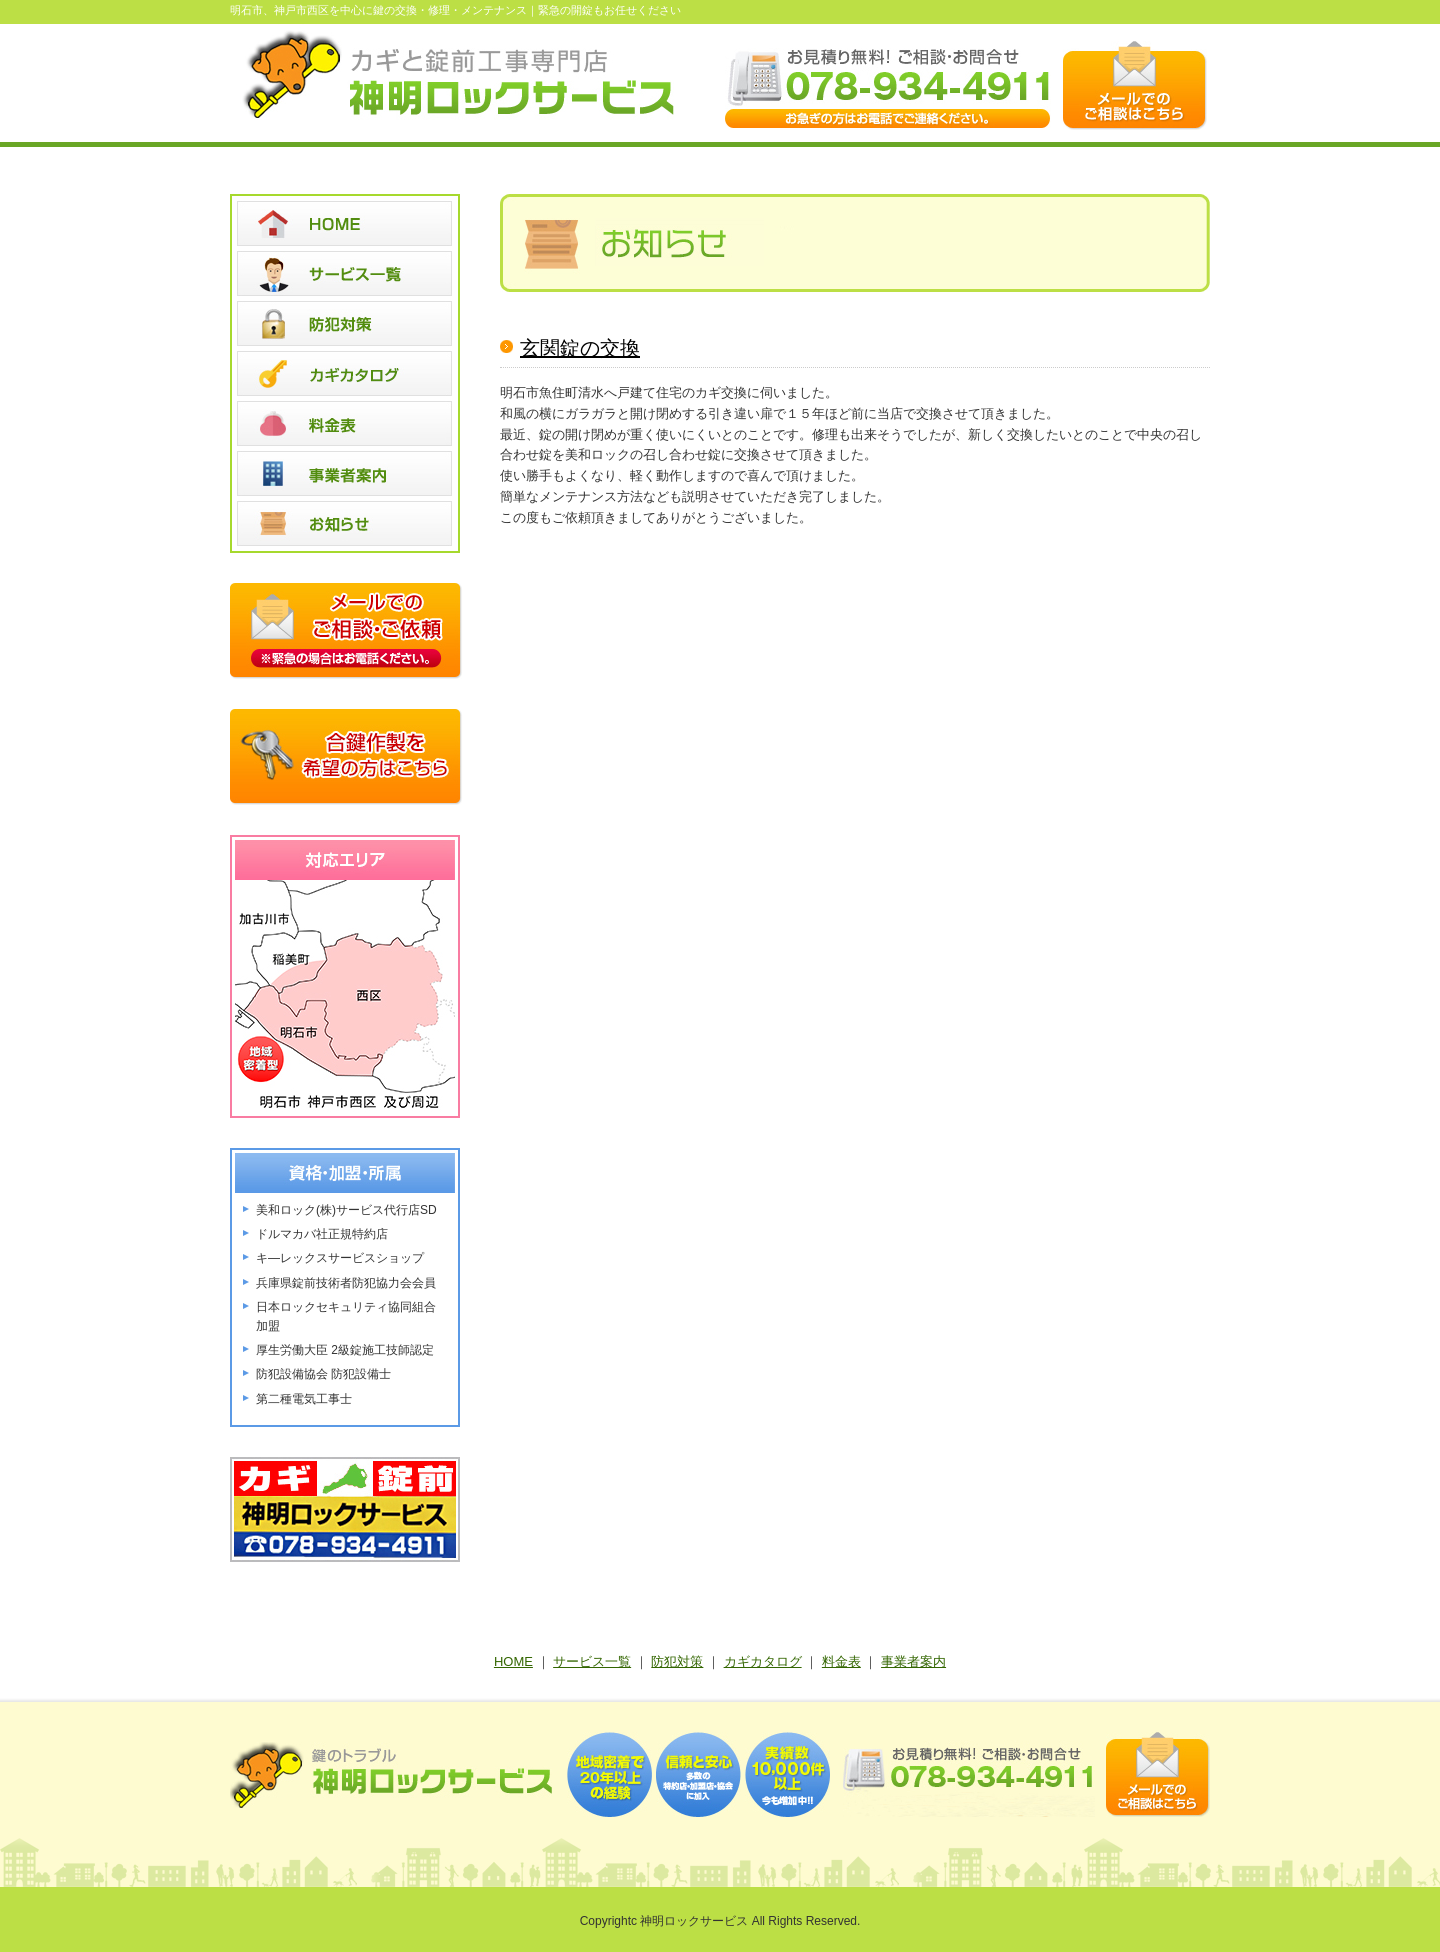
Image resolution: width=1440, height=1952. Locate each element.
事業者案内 (913, 1661)
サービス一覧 (592, 1661)
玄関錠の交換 (580, 348)
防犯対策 (677, 1661)
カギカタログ (763, 1661)
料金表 (841, 1661)
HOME (513, 1661)
